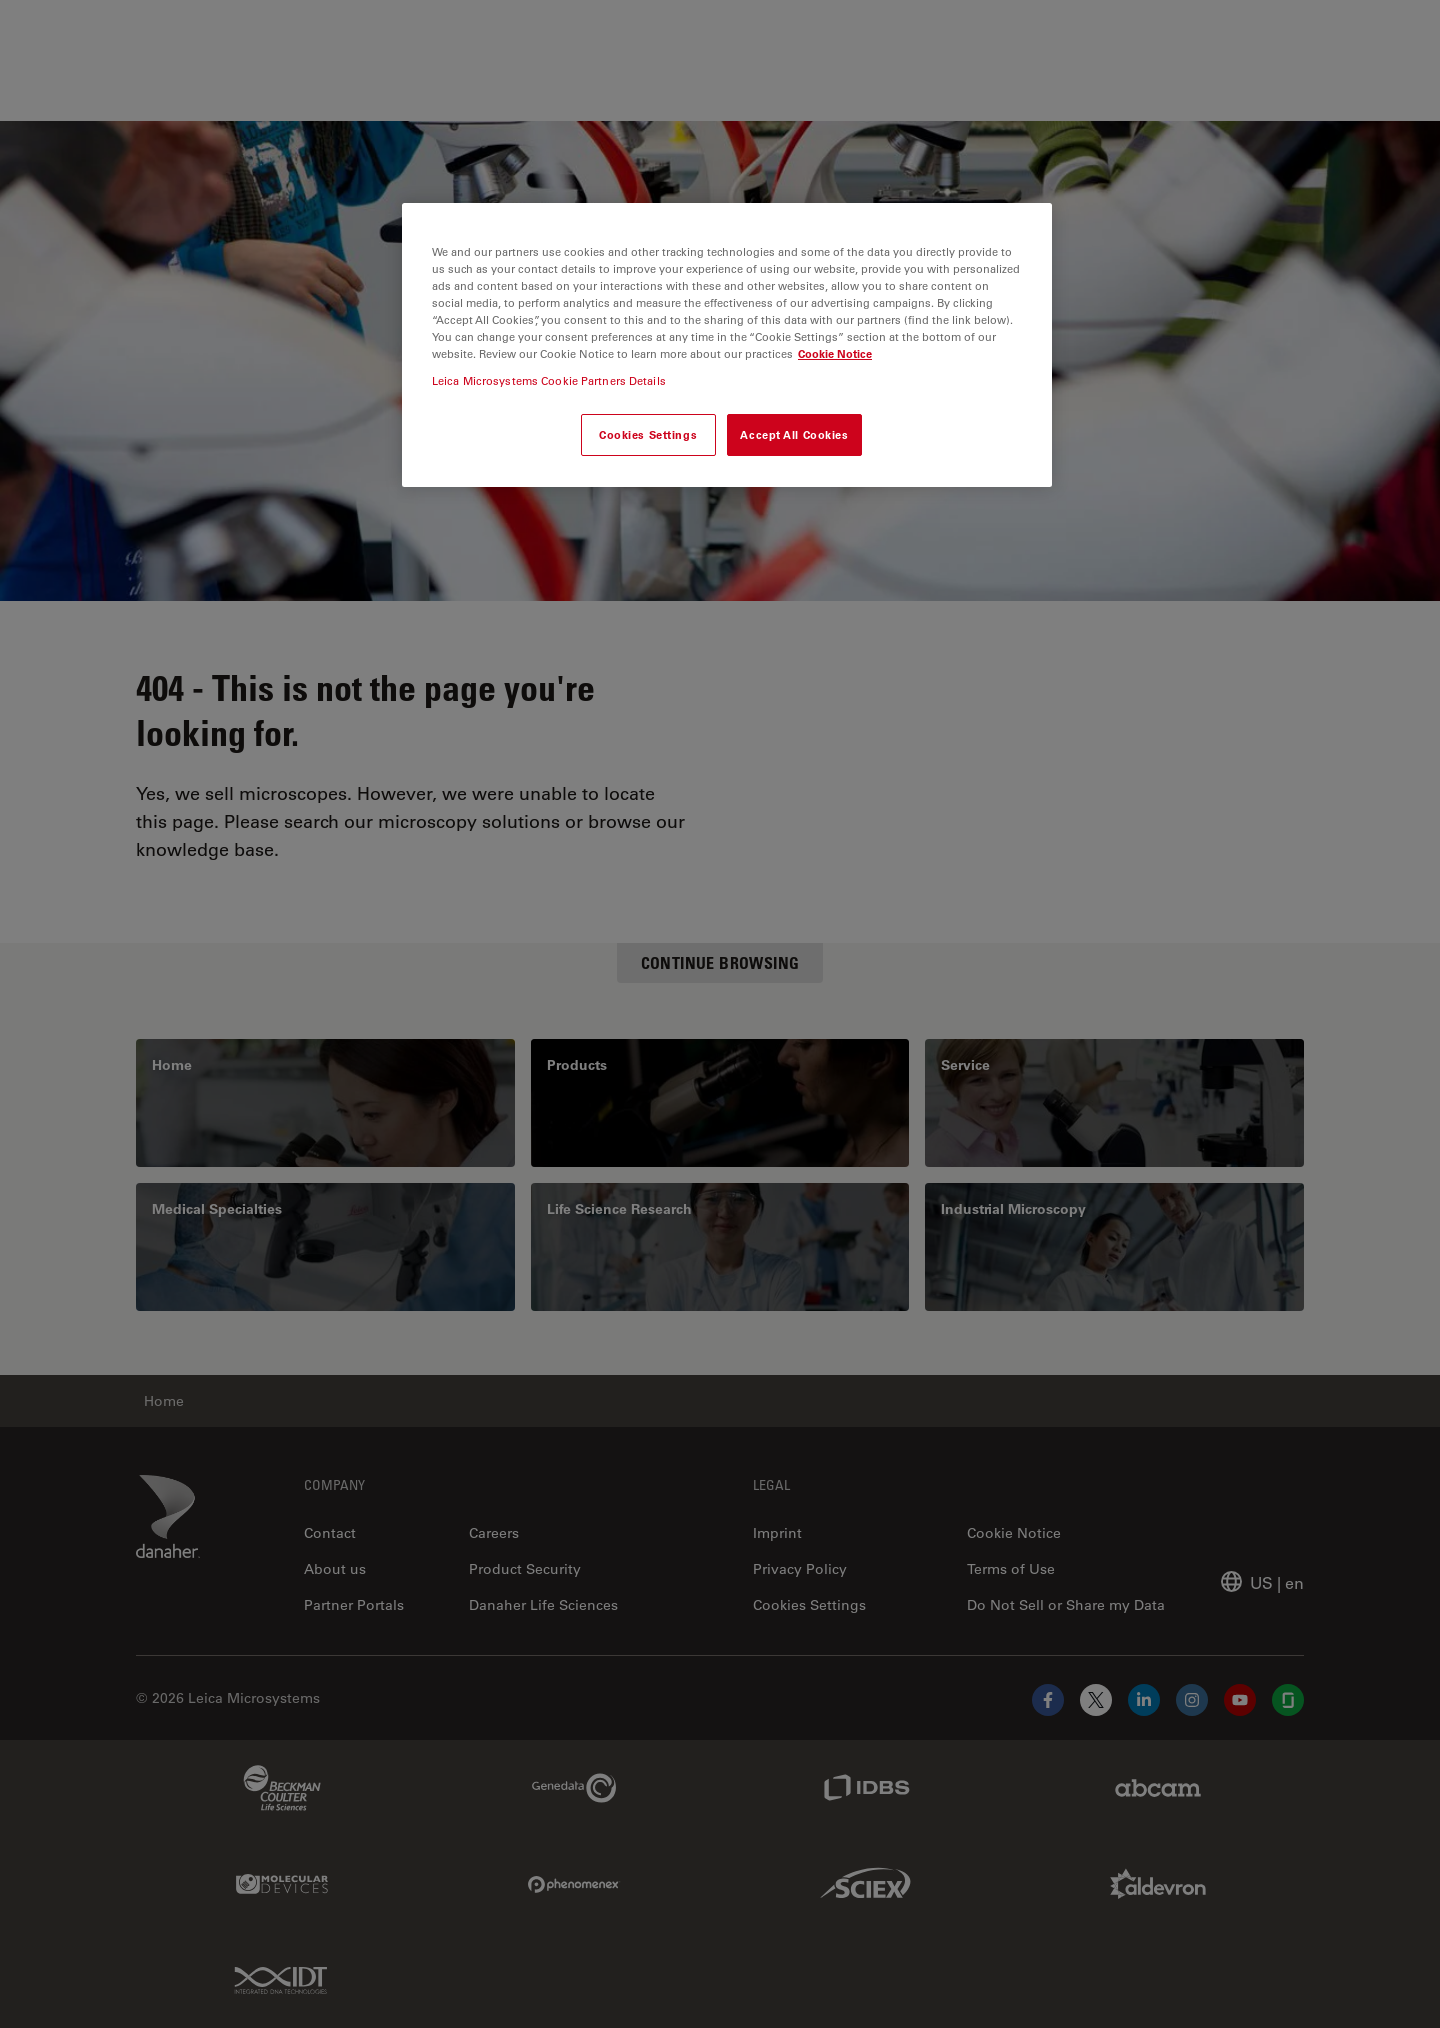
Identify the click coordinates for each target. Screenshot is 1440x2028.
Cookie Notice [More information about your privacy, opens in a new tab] (835, 353)
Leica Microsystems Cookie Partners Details (549, 380)
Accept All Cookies (794, 434)
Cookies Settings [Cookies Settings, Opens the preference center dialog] (648, 434)
